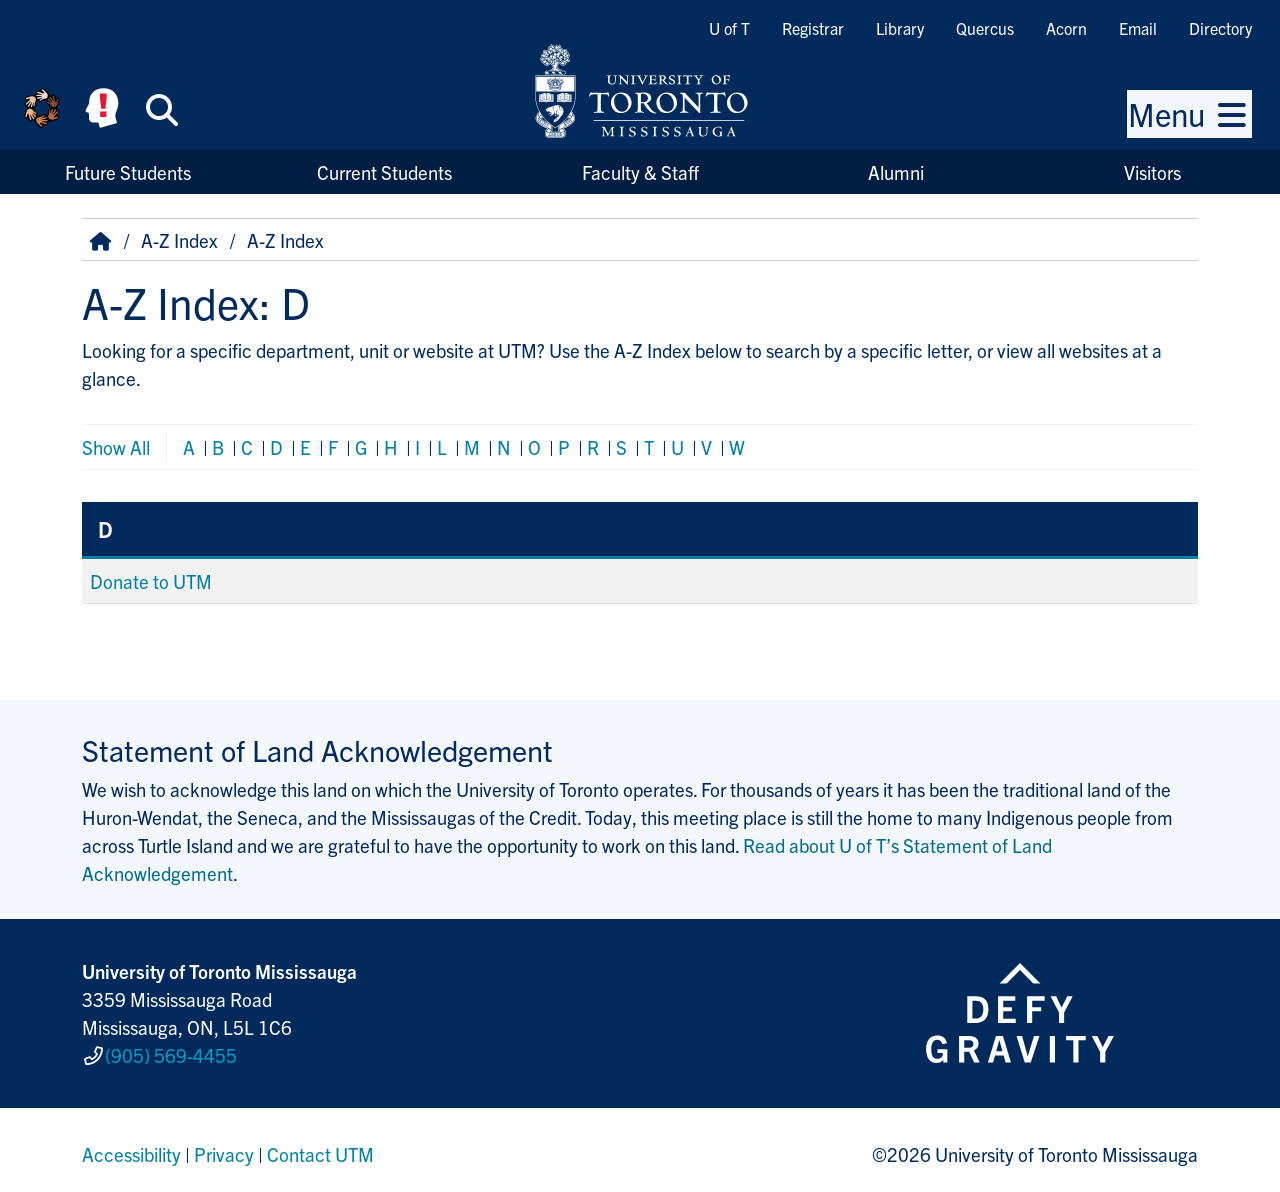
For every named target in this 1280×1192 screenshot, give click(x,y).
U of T (729, 28)
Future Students (128, 172)
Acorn (1066, 28)
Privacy (224, 1146)
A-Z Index (179, 240)
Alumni (896, 172)
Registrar (813, 28)
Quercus (985, 28)
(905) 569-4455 (171, 1051)
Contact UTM (320, 1146)
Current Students (384, 172)
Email (1138, 28)
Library (900, 28)
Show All (116, 447)
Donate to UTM (151, 581)
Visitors (1152, 172)
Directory (1220, 28)
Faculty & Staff (640, 172)
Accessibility (131, 1146)
